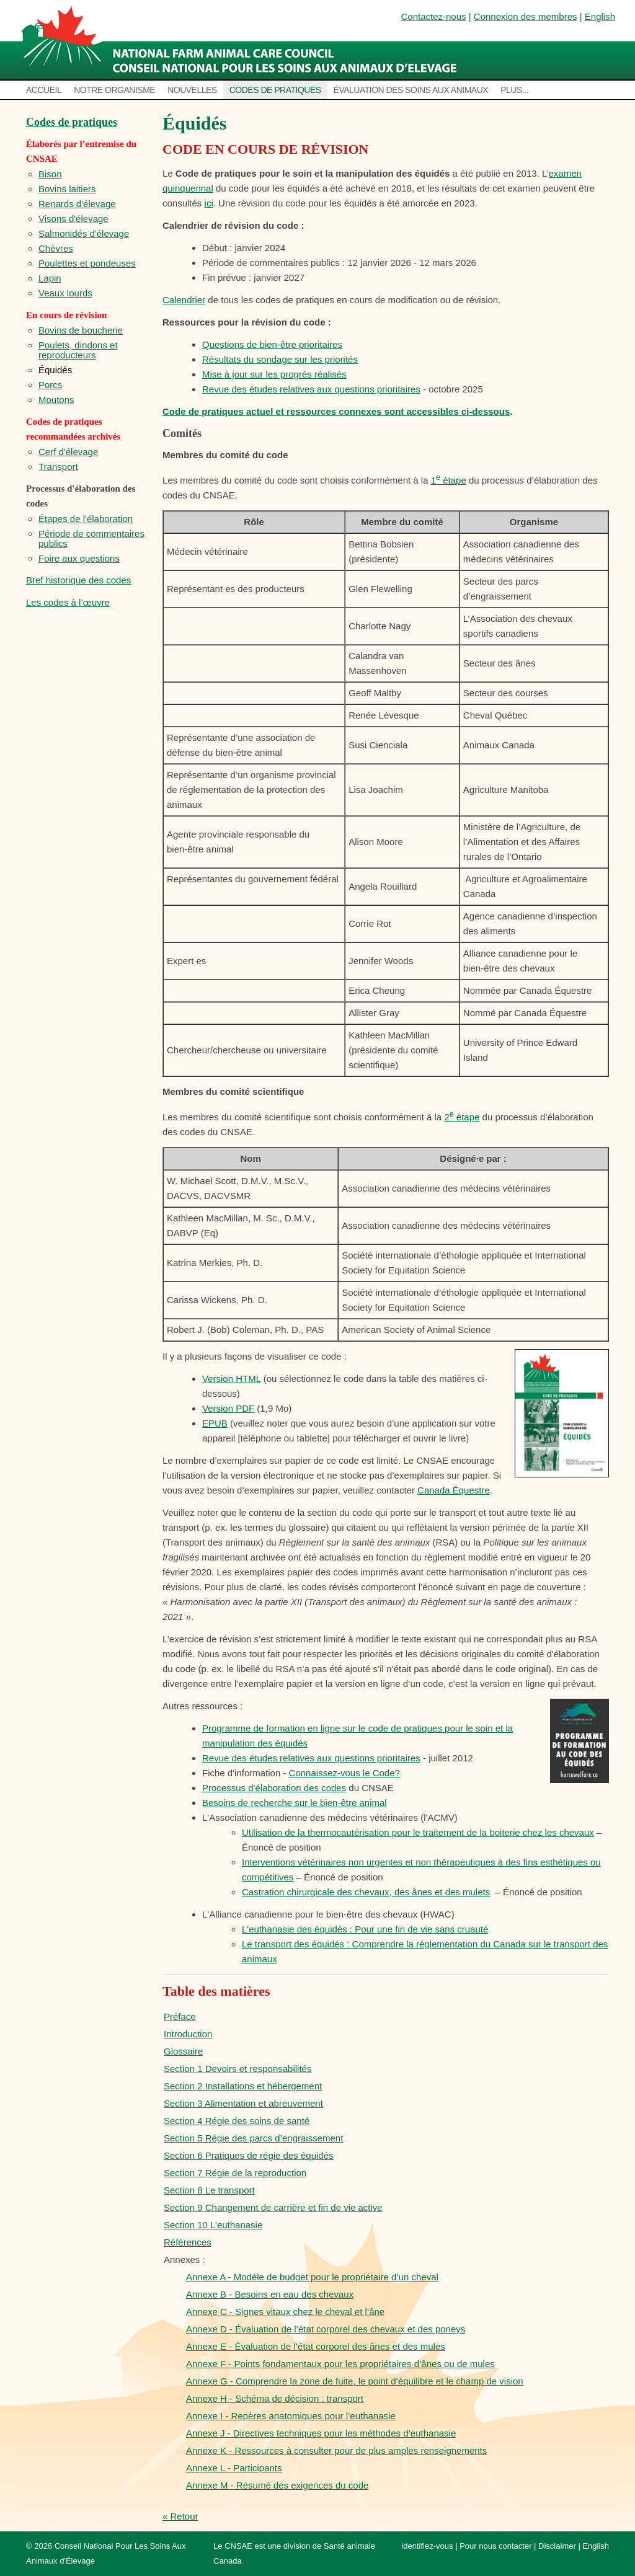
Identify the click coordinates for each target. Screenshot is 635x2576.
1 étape (448, 480)
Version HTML (231, 1378)
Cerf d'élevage (68, 451)
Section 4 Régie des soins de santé (236, 2120)
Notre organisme (114, 90)
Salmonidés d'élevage (83, 233)
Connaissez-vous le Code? (344, 1773)
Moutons (56, 399)
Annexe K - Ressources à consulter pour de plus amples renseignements (336, 2450)
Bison (50, 174)
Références (187, 2242)
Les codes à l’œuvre (68, 602)
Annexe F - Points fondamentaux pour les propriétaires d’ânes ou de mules (340, 2363)
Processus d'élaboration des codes (274, 1787)
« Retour (180, 2516)
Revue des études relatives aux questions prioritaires (311, 389)
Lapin (49, 278)
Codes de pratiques (275, 90)
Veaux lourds (65, 293)
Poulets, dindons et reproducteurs (78, 350)
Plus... (514, 90)
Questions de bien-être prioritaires (272, 344)
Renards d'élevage (77, 203)
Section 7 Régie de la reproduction (235, 2172)
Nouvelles (192, 90)
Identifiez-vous (427, 2546)
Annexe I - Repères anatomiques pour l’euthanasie (291, 2415)
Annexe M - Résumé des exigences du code (277, 2485)
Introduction (188, 2034)
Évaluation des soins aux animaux (411, 90)
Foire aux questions (79, 558)
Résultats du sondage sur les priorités (280, 359)
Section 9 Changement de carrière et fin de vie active (273, 2207)
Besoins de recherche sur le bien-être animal (294, 1802)
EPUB (215, 1423)
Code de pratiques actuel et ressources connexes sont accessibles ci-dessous (336, 411)
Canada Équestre (453, 1490)
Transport (58, 466)
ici (209, 203)
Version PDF (228, 1408)
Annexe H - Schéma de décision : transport (274, 2398)
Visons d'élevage (73, 218)
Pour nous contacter (495, 2546)
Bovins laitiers (67, 189)
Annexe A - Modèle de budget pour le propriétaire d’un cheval (312, 2277)
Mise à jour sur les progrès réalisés (274, 374)
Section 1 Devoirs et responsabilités (237, 2068)
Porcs (50, 384)
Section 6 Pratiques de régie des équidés (249, 2155)
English (600, 16)
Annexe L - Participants (234, 2468)
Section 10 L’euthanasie (213, 2225)
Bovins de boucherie (80, 330)
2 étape (461, 1117)
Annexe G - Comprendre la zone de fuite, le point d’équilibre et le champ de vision (354, 2381)
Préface (180, 2016)
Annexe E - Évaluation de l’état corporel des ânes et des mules (315, 2346)
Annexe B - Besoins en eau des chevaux (269, 2294)
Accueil (43, 90)
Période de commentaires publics (91, 538)
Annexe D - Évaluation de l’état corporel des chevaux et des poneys (325, 2329)
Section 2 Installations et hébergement (243, 2086)
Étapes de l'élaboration (85, 518)
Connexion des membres (525, 16)
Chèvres (55, 248)
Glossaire (183, 2051)
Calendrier (183, 299)
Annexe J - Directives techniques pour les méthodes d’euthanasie (321, 2433)
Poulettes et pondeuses (87, 263)
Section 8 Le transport (209, 2190)
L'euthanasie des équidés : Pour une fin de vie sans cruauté (365, 1929)
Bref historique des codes (78, 580)
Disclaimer (557, 2546)
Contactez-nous (433, 16)
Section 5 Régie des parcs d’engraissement (253, 2138)
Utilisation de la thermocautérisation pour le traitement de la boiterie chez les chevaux (418, 1832)
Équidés (55, 370)
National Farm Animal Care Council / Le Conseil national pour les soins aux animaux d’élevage (241, 40)
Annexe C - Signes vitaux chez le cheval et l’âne (285, 2311)
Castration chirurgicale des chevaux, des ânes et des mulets (366, 1892)
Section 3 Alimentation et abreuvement (243, 2103)
